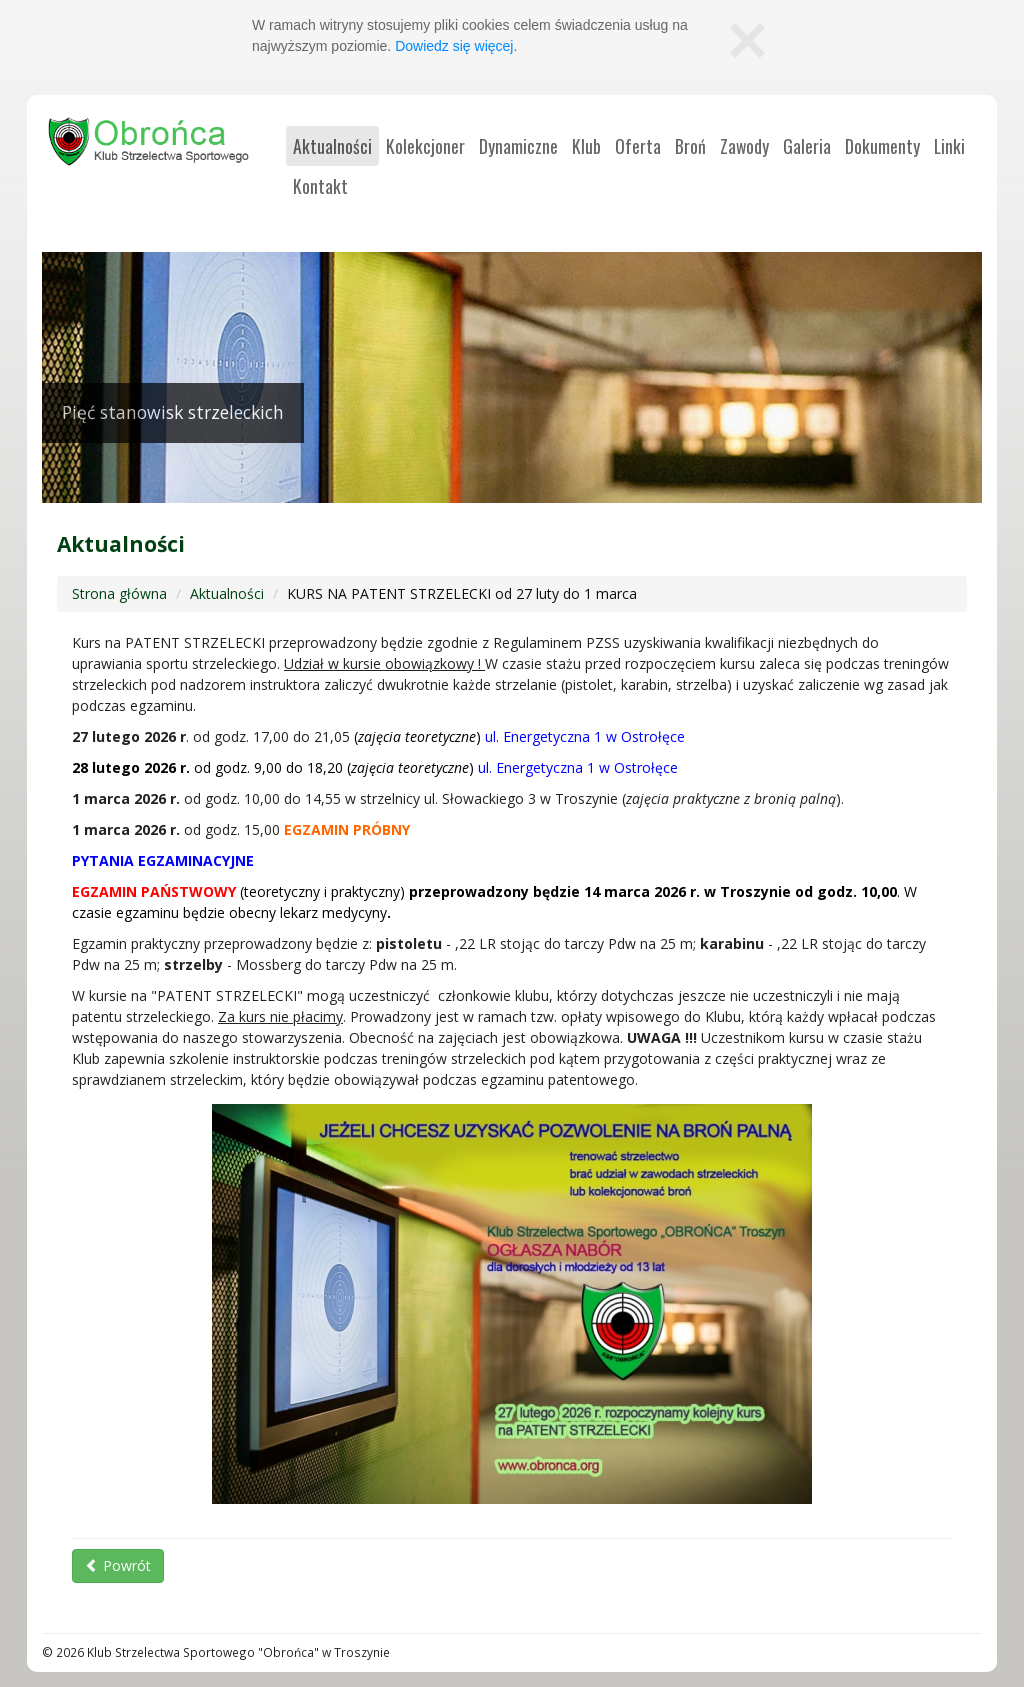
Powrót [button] (118, 1565)
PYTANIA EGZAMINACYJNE (163, 860)
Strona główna (119, 593)
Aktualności (227, 593)
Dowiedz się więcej (454, 46)
